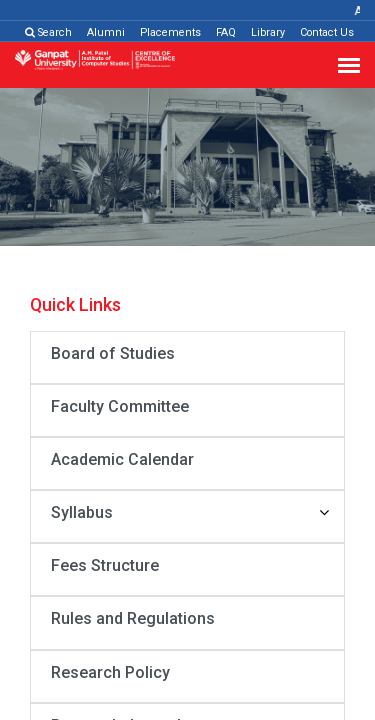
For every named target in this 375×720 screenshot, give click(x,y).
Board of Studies (113, 353)
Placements (170, 32)
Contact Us (327, 32)
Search (48, 32)
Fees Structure (105, 565)
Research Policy (110, 672)
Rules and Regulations (133, 618)
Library (268, 32)
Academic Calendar (122, 459)
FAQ (226, 32)
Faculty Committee (120, 406)
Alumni (106, 32)
